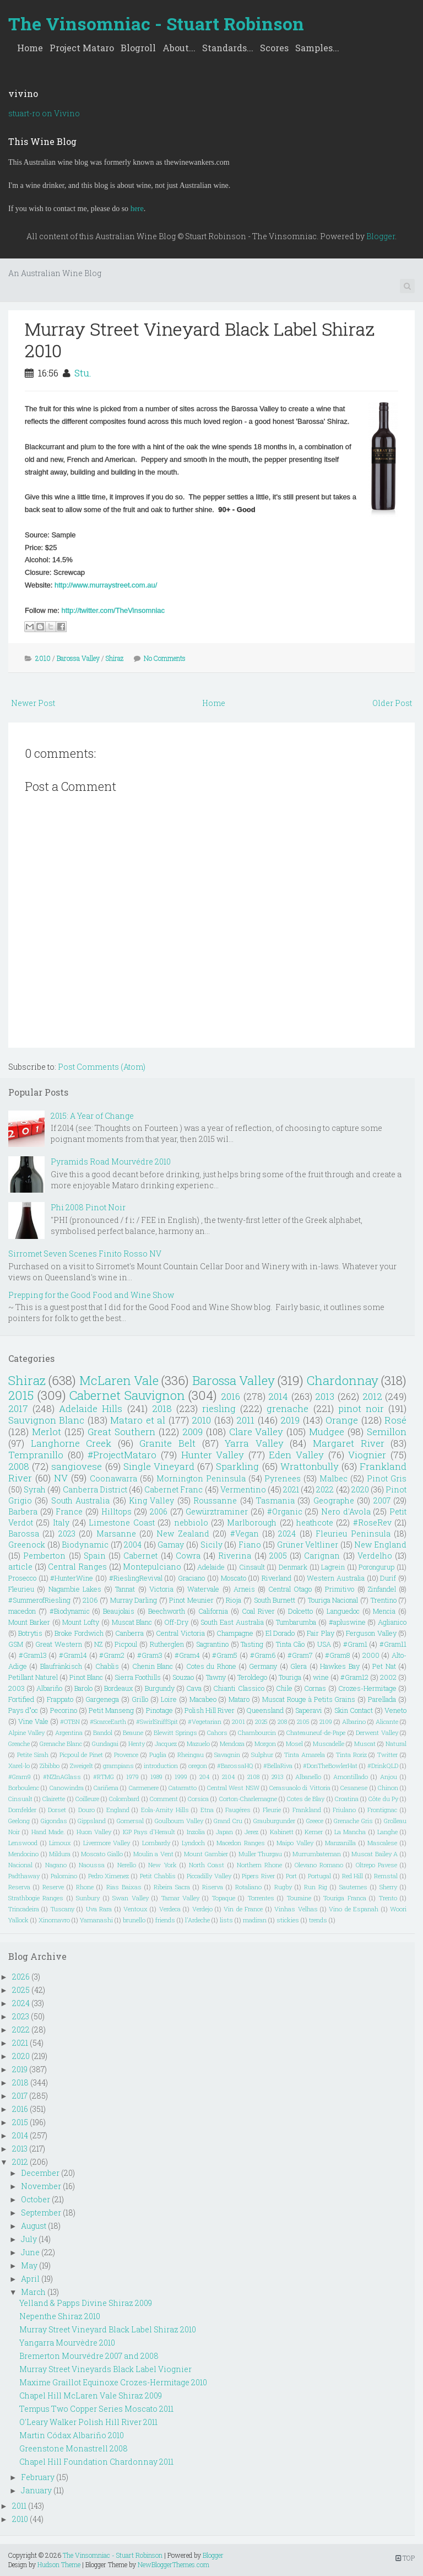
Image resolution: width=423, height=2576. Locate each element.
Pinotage (159, 1710)
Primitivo (339, 1589)
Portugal (319, 1876)
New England (380, 1544)
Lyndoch (193, 1843)
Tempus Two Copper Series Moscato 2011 (96, 2408)
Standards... (227, 47)
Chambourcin (257, 1732)
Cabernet (140, 1555)
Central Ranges (77, 1566)
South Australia (80, 1500)
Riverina (234, 1555)
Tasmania (275, 1500)
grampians (118, 1765)
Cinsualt (20, 1798)
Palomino (64, 1876)
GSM (15, 1644)
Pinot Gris (386, 1478)
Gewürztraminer (217, 1511)
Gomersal (130, 1821)
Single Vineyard (158, 1466)
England (117, 1810)
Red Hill (353, 1876)
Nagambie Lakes (74, 1589)
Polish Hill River (210, 1710)
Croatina (347, 1798)
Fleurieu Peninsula (353, 1533)
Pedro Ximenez (108, 1876)
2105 (303, 1721)
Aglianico (392, 1622)
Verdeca (170, 1909)
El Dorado (280, 1633)
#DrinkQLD (382, 1765)
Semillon (386, 1431)
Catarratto (183, 1787)
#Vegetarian (204, 1721)
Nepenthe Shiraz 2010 (59, 2316)
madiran (255, 1920)
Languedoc (343, 1611)
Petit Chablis (158, 1876)
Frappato (60, 1699)
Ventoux (135, 1909)
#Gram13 (33, 1655)
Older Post (392, 703)
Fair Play (320, 1633)
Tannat (125, 1589)
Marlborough (251, 1522)
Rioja (233, 1600)
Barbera (22, 1511)
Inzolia (196, 1832)
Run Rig (315, 1887)
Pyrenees (282, 1478)
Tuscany (62, 1909)
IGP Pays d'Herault (149, 1832)
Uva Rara (99, 1909)
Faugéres (238, 1810)
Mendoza (232, 1743)
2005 (278, 1555)
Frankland (306, 1810)
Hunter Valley (213, 1454)
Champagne (234, 1633)
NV (61, 1478)
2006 (158, 1511)
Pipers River (258, 1876)
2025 (261, 1721)
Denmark (293, 1566)
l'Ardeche (197, 1920)
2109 (325, 1721)
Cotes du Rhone (211, 1666)
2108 (253, 1776)
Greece (314, 1821)
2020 (360, 1489)
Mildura (59, 1854)
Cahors (217, 1732)
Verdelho (374, 1555)
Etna (207, 1810)
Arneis (244, 1589)
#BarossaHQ (235, 1765)
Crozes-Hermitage (367, 1688)
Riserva (212, 1887)
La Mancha (350, 1832)
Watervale (203, 1589)
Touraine (299, 1898)
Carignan (322, 1555)
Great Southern (121, 1431)
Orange (342, 1420)
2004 (133, 1544)
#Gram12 (354, 1677)
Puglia (157, 1754)
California (213, 1611)
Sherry (388, 1887)
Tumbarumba (296, 1622)
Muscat (365, 1743)
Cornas (315, 1688)
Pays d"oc (23, 1710)
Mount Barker (29, 1622)
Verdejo (202, 1909)
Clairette (53, 1798)
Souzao (183, 1677)
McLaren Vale (119, 1380)
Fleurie (272, 1810)
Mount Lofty (80, 1622)
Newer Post (33, 703)
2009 (192, 1431)
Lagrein (333, 1566)
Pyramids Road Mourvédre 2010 (111, 1161)
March (33, 2292)
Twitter (387, 1754)
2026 (21, 1976)
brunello (134, 1920)
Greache (19, 1743)
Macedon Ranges (240, 1843)
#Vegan (244, 1533)
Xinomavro (54, 1920)
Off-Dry (176, 1622)
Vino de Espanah (353, 1909)
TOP (405, 2557)
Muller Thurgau (260, 1854)
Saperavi (308, 1710)
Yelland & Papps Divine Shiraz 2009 (85, 2303)
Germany (263, 1666)
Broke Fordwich (79, 1633)
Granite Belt (167, 1443)
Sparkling (237, 1466)
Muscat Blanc (132, 1622)
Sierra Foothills (138, 1677)
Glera (298, 1666)
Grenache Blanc (61, 1743)
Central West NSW (233, 1787)
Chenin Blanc (152, 1666)
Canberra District (95, 1489)
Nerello (126, 1865)
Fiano (249, 1544)
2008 (18, 1466)
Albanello (308, 1776)
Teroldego (252, 1677)
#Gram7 (300, 1655)
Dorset (57, 1810)
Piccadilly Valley (209, 1876)
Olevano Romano (319, 1865)
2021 (291, 1489)
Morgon (265, 1743)
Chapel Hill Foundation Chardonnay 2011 (96, 2461)
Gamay (171, 1544)
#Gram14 (73, 1655)
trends (318, 1920)
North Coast (206, 1865)
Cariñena (106, 1787)
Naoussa (92, 1865)
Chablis (107, 1666)
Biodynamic (85, 1544)
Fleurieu (21, 1589)
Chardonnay (342, 1380)
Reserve (53, 1887)
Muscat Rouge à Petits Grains (308, 1699)
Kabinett (282, 1832)
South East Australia (231, 1622)
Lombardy (156, 1843)
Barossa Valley (78, 658)
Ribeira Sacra (172, 1887)
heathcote (314, 1522)
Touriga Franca (344, 1898)
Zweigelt (81, 1765)
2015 (21, 1395)
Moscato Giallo (102, 1854)
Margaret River (348, 1443)
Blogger (380, 236)
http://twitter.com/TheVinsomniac (113, 610)
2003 (16, 1688)
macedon (22, 1611)
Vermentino (243, 1489)
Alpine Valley (26, 1732)
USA (324, 1644)
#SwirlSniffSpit (157, 1721)
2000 (370, 1655)
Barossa (23, 1533)
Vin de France (243, 1909)
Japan (224, 1832)
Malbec (333, 1478)
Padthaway (24, 1876)
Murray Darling (134, 1600)
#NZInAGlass (62, 1776)
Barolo (83, 1688)
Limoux (60, 1843)
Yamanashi (96, 1920)
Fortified (21, 1699)
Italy (61, 1522)
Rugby (283, 1887)
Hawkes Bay (339, 1666)
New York (162, 1865)
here (137, 208)
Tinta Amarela (304, 1754)
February (38, 2477)
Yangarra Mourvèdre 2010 (67, 2342)
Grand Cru (228, 1821)
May (29, 2265)
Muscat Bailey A (374, 1854)
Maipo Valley (294, 1843)
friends (165, 1920)
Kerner (314, 1832)
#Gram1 (355, 1644)
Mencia (384, 1611)
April (30, 2278)
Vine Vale (33, 1721)
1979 (132, 1776)
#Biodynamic (70, 1611)
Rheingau (190, 1754)
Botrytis (30, 1633)
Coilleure (87, 1798)
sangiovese (76, 1466)
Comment (164, 1798)
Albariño (49, 1688)
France (69, 1511)
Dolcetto (300, 1611)
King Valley (151, 1500)
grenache (287, 1408)
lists (226, 1920)
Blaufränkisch (61, 1666)
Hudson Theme (58, 2564)
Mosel (294, 1743)
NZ (98, 1644)
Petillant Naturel (33, 1677)
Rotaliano (248, 1887)
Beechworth (166, 1611)
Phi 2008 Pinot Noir (88, 1207)
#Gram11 (392, 1644)
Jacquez (166, 1743)
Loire (169, 1699)
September (41, 2212)
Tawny (216, 1677)
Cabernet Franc (173, 1489)
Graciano (191, 1577)
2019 (290, 1420)
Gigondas (54, 1821)
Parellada (382, 1699)
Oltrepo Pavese (376, 1865)
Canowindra (67, 1787)
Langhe (387, 1832)
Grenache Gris (353, 1821)
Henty (136, 1743)
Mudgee (326, 1431)
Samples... (317, 47)
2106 (90, 1600)
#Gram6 (262, 1655)
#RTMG (103, 1776)
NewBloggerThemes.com (173, 2564)
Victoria (161, 1589)
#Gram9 (19, 1776)
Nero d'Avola (346, 1511)
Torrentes (261, 1898)
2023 (66, 1533)
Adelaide (211, 1566)
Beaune (133, 1732)
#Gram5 (224, 1655)
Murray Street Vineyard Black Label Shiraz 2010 (200, 339)
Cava (194, 1688)
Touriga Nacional (333, 1600)
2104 (228, 1776)
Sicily (211, 1544)
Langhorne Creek (71, 1443)
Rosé (395, 1420)
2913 (278, 1776)
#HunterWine (71, 1577)
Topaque (223, 1898)
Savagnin (227, 1754)
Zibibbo (49, 1765)
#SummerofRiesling (39, 1600)
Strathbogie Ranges (35, 1898)
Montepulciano (152, 1566)
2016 (230, 1396)
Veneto (395, 1710)
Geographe (333, 1500)
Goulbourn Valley (179, 1821)
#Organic (284, 1511)
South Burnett (275, 1600)
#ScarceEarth (108, 1721)
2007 (382, 1500)
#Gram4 (187, 1655)
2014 (278, 1396)
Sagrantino (212, 1644)
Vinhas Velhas (295, 1909)
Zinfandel (382, 1589)
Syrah (35, 1489)
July (29, 2239)
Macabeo (202, 1699)
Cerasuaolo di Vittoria (299, 1787)
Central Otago (289, 1589)
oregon (197, 1765)
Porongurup (376, 1566)
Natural (396, 1743)
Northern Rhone (259, 1865)
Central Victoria (180, 1633)
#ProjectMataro (122, 1454)
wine (321, 1677)
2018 (162, 1408)
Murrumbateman (316, 1854)
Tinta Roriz (351, 1754)
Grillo (140, 1699)
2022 (325, 1489)
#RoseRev (372, 1522)
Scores (274, 47)
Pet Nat (383, 1666)
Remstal (386, 1876)
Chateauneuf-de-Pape (315, 1732)
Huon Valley (94, 1832)
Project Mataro (82, 47)
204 (204, 1776)
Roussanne (215, 1500)
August (33, 2226)
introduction (161, 1765)
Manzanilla (340, 1843)
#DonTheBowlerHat (330, 1765)
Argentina (69, 1732)
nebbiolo (191, 1522)
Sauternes (353, 1887)
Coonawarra (113, 1478)
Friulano (344, 1810)
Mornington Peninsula (201, 1478)
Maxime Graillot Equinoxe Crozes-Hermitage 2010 (113, 2382)
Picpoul (126, 1644)
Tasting (252, 1644)
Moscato (233, 1577)
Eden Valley (296, 1454)
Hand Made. (48, 1832)
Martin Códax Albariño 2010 (71, 2435)
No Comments (165, 658)
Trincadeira (23, 1909)
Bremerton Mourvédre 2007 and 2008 (89, 2356)
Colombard (124, 1798)
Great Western (58, 1644)
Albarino (354, 1721)
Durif (388, 1577)
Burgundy (160, 1688)
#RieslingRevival (135, 1577)
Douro (86, 1810)
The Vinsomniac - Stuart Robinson (156, 23)
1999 (181, 1776)
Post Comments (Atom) (101, 1066)
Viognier (367, 1454)
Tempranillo (35, 1454)
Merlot (46, 1431)
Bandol (102, 1732)
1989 (156, 1776)
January (36, 2490)
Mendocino (23, 1854)
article (20, 1566)
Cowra (188, 1555)
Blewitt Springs (175, 1732)
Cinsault (252, 1566)
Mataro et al (137, 1420)
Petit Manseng (111, 1710)
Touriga (290, 1677)
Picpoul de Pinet (81, 1754)
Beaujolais (118, 1611)
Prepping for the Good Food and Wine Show (91, 1295)
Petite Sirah (32, 1754)
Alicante (387, 1721)
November (41, 2186)
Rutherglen (167, 1644)
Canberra (129, 1633)
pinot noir (361, 1408)
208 (282, 1721)
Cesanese (353, 1787)
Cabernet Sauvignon (127, 1395)
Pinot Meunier (191, 1600)
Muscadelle (328, 1743)
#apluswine (347, 1622)
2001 (238, 1721)
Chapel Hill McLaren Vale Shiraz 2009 (90, 2395)
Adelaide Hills (90, 1408)
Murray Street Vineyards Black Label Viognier (105, 2369)
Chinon (388, 1787)
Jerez (251, 1832)
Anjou (388, 1776)
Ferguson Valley (371, 1633)
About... (179, 47)
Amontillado (350, 1776)
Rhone (85, 1887)
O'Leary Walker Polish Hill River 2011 (88, 2422)
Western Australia (336, 1577)
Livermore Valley (107, 1843)
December (40, 2173)
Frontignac (382, 1810)
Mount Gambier (206, 1854)
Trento (388, 1898)
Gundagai (105, 1743)
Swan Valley (130, 1898)
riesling (219, 1408)
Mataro (239, 1699)
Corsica (198, 1798)
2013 (324, 1396)
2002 (388, 1677)
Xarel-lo (19, 1765)
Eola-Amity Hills (165, 1810)
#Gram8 (337, 1655)
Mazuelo (198, 1743)
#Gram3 (149, 1655)
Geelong (19, 1821)
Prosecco (22, 1577)
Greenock (26, 1544)
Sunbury (88, 1898)
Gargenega (102, 1699)
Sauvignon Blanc (46, 1420)
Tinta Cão (290, 1644)
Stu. (82, 373)
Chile (284, 1688)
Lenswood (22, 1843)
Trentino (384, 1600)
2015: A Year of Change (92, 1116)
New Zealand (182, 1533)
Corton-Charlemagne (248, 1798)
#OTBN (70, 1721)
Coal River (258, 1611)
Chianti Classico (238, 1688)
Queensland (265, 1710)
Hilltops (116, 1511)
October (35, 2199)
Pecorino (63, 1710)
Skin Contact (353, 1710)
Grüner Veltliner (308, 1544)
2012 (372, 1396)
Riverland (276, 1577)
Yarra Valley (254, 1443)
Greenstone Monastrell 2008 (73, 2448)
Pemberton (44, 1555)
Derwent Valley (377, 1732)
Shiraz (114, 658)
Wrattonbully (309, 1466)
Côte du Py (383, 1798)
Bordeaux (118, 1688)
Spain (95, 1555)
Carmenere (144, 1787)
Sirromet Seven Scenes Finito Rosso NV (84, 1253)
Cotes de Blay (305, 1798)
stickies (287, 1920)
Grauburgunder (274, 1821)
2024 (287, 1533)
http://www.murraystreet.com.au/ (106, 585)
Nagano (56, 1865)
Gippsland (92, 1821)
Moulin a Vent (153, 1854)
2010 (43, 658)
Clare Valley (256, 1431)
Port (291, 1876)
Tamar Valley (180, 1898)
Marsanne (116, 1533)
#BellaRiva (277, 1765)
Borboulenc (23, 1787)
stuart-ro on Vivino (44, 113)
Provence (126, 1754)
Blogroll (138, 47)
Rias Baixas (124, 1887)
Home (30, 47)
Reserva (19, 1887)
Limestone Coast (121, 1522)
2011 (245, 1420)
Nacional (20, 1865)
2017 (18, 1408)
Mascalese (382, 1843)
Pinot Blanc (86, 1677)
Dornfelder (22, 1810)
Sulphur (262, 1754)
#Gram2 (111, 1655)
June (30, 2252)
